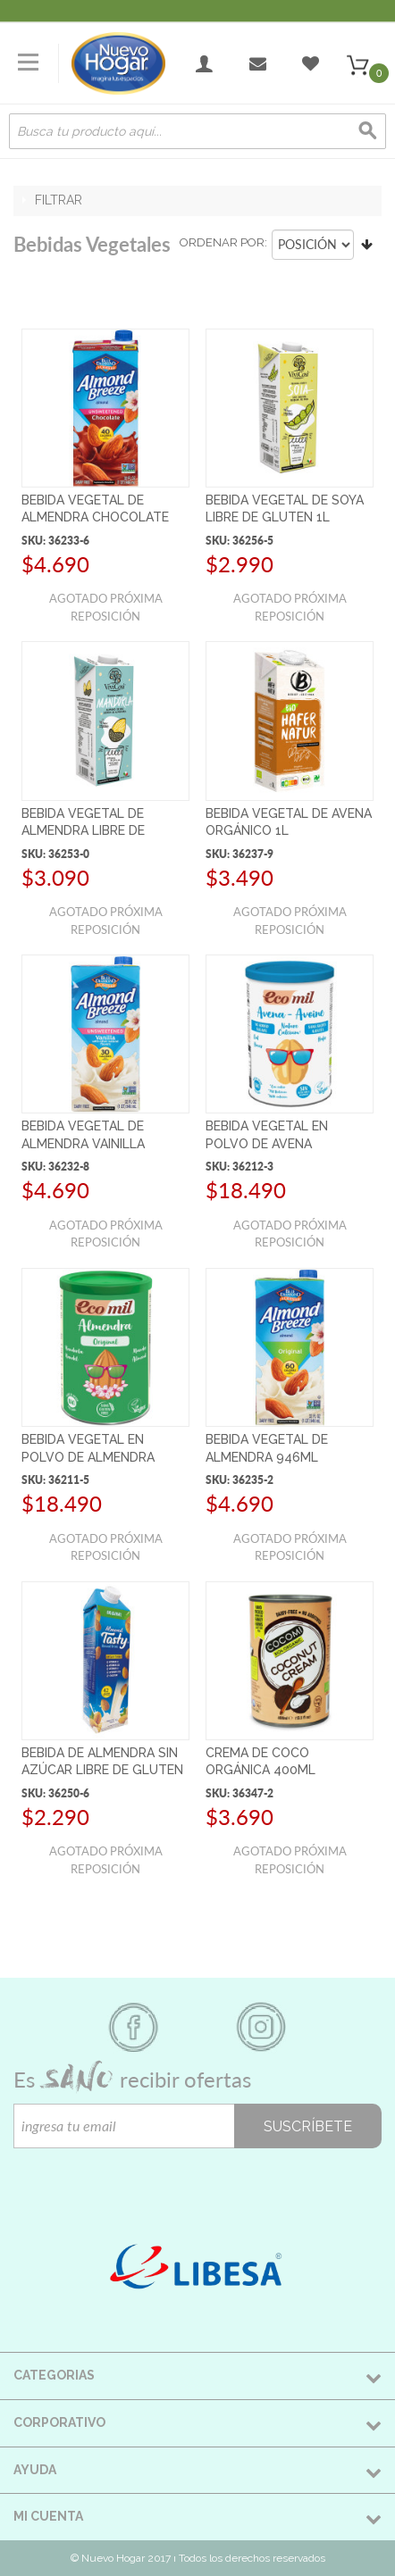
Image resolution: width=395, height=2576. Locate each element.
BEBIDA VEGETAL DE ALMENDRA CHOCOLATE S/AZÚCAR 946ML (95, 517)
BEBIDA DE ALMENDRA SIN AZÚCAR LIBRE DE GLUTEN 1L (102, 1770)
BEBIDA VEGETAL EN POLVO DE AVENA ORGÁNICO (267, 1143)
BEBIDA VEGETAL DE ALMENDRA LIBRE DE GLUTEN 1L (83, 830)
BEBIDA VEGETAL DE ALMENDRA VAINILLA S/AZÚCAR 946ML (83, 1143)
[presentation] (149, 2183)
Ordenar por (222, 242)
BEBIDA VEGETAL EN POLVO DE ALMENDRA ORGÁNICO (88, 1456)
